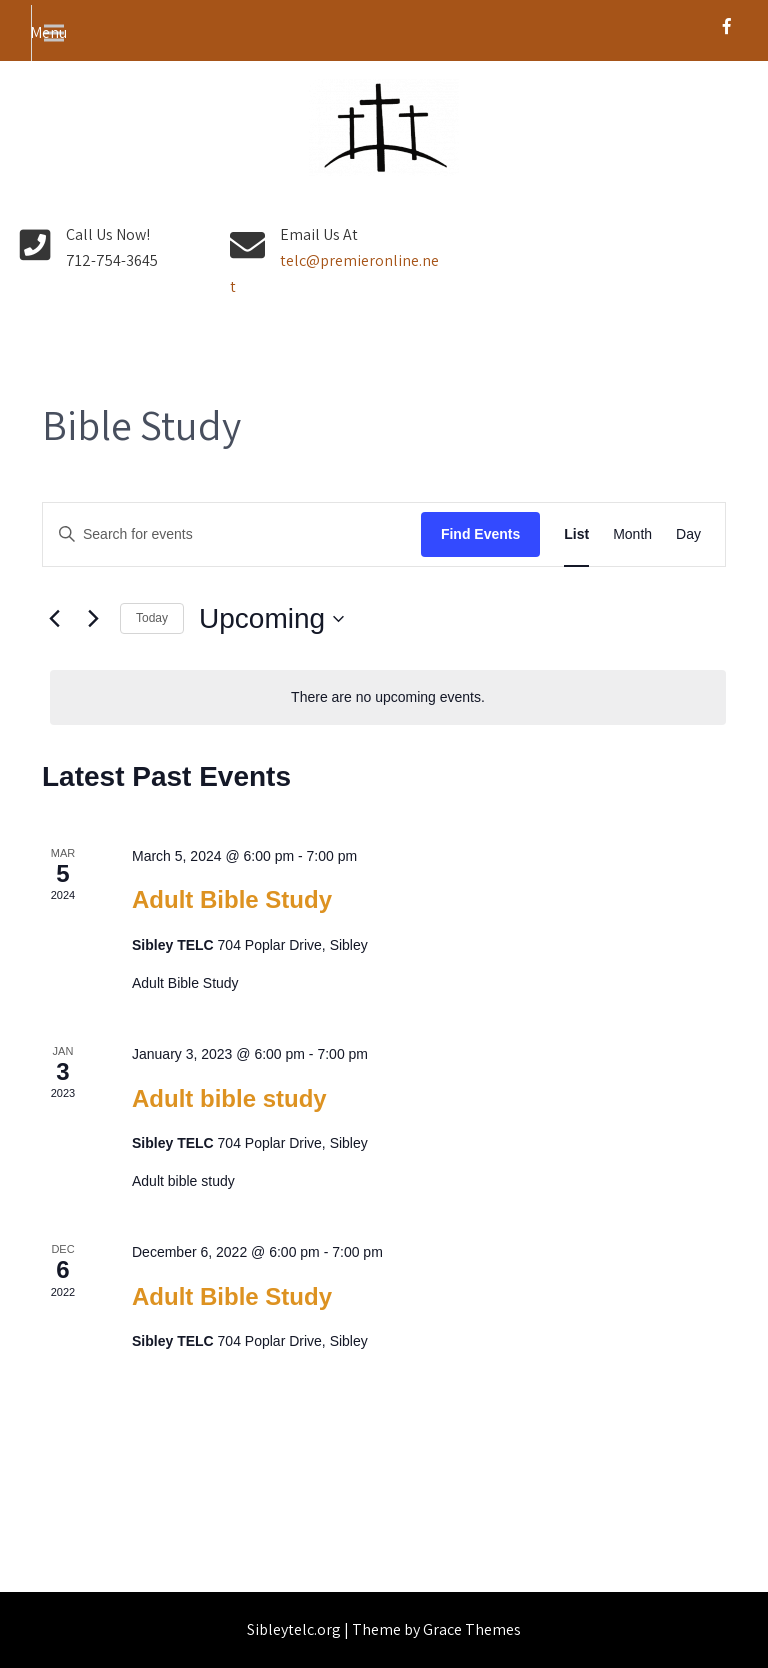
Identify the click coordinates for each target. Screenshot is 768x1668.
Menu (48, 32)
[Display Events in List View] (576, 534)
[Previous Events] (54, 619)
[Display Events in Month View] (632, 534)
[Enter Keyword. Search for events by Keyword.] (232, 534)
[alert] (388, 697)
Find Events (480, 534)
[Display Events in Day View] (688, 534)
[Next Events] (93, 619)
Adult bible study (229, 1098)
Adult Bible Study (232, 899)
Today (152, 618)
